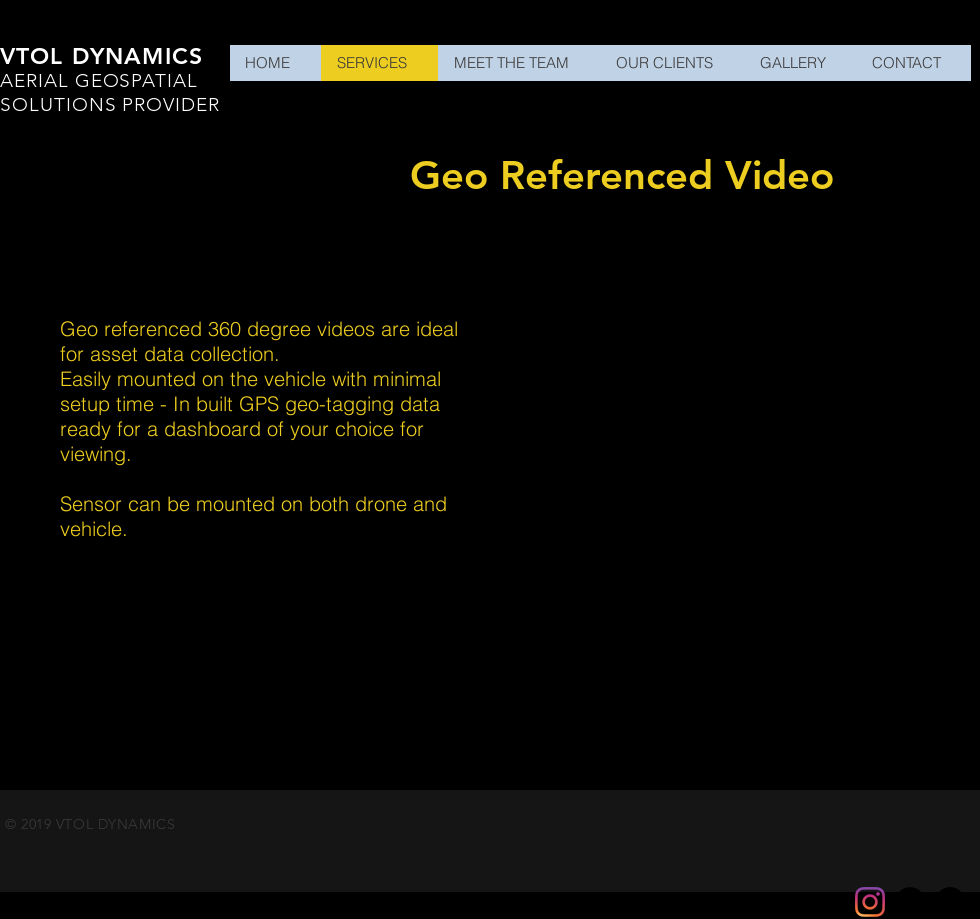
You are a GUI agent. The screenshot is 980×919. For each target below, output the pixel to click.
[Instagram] (870, 902)
